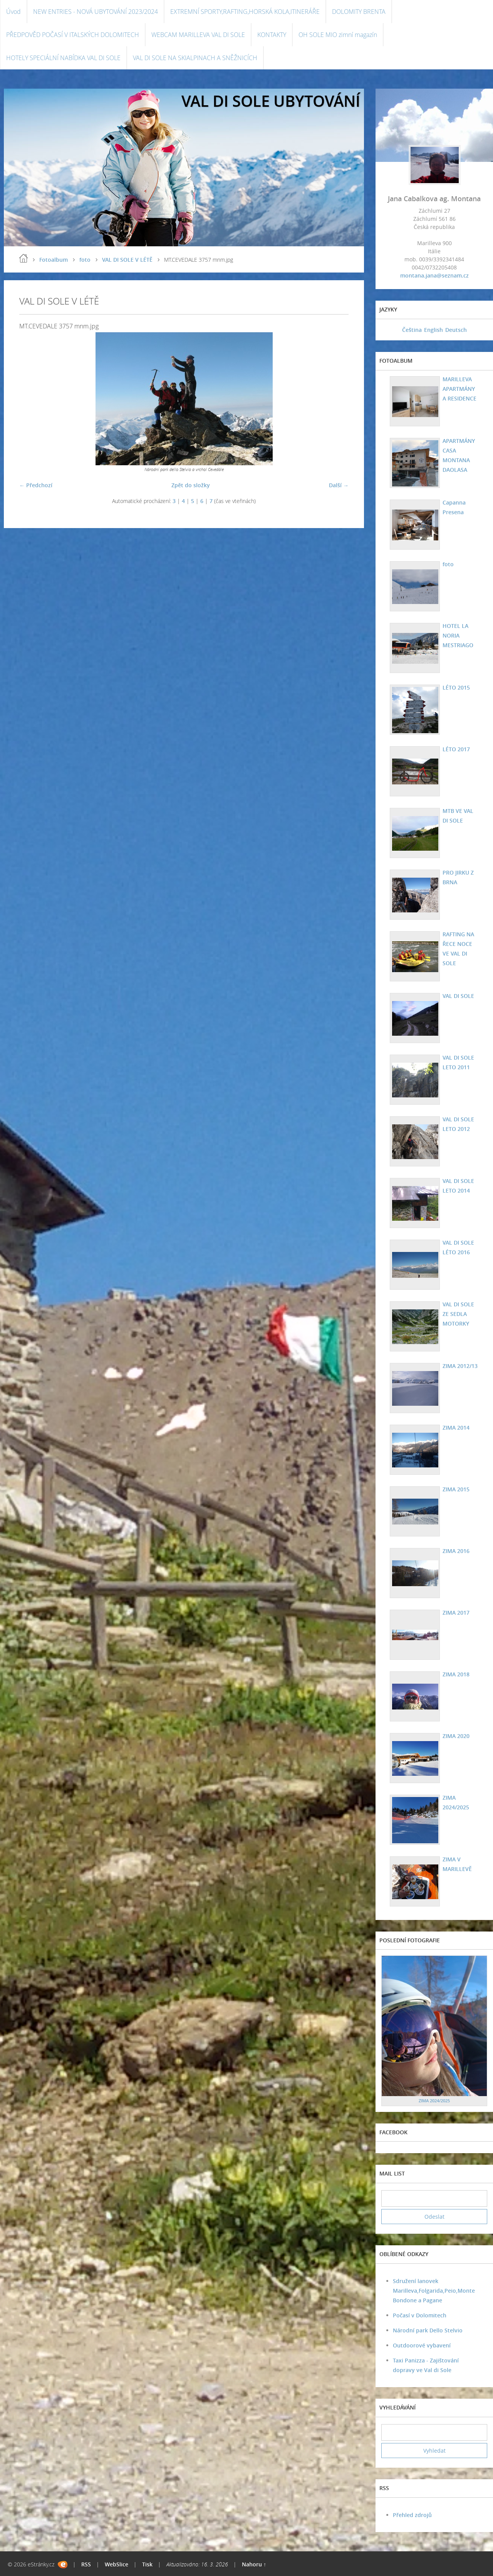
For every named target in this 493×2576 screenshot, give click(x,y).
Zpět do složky (190, 485)
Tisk (147, 2564)
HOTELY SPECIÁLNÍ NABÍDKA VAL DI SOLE (63, 58)
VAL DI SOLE (458, 995)
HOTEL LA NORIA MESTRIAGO (458, 635)
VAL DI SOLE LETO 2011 (458, 1062)
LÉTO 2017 (456, 749)
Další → (339, 485)
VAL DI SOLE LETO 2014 (458, 1185)
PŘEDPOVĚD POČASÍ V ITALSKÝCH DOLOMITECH (72, 34)
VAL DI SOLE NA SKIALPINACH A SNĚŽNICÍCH (195, 58)
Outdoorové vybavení (422, 2345)
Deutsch (456, 329)
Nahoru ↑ (254, 2564)
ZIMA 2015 (456, 1489)
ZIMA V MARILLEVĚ (457, 1864)
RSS (86, 2564)
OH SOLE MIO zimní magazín (337, 34)
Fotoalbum (53, 259)
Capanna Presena (454, 507)
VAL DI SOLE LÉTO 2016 (458, 1247)
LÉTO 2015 (456, 687)
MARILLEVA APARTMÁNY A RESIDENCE (459, 388)
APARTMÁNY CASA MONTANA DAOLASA (459, 455)
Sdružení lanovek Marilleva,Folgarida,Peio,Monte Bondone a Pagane (434, 2290)
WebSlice (116, 2564)
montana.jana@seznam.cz (434, 275)
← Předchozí (35, 485)
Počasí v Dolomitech (419, 2315)
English (433, 329)
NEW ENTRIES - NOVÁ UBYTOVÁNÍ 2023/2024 (95, 11)
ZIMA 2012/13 (460, 1366)
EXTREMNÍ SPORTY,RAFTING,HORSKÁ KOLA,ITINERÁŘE (245, 11)
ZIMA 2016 (456, 1551)
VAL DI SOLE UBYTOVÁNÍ (270, 100)
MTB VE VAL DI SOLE (458, 815)
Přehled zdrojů (412, 2515)
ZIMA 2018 (456, 1674)
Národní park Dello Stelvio (428, 2330)
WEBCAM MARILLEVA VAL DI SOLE (198, 34)
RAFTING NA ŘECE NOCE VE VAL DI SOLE (458, 948)
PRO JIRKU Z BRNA (458, 877)
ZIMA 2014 (456, 1427)
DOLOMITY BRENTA (359, 11)
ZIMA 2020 (456, 1736)
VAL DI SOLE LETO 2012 (458, 1124)
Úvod (13, 11)
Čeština (412, 329)
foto (85, 259)
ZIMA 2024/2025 (456, 1802)
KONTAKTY (271, 34)
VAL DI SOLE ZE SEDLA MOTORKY (458, 1314)
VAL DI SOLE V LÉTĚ (127, 259)
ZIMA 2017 (456, 1612)
